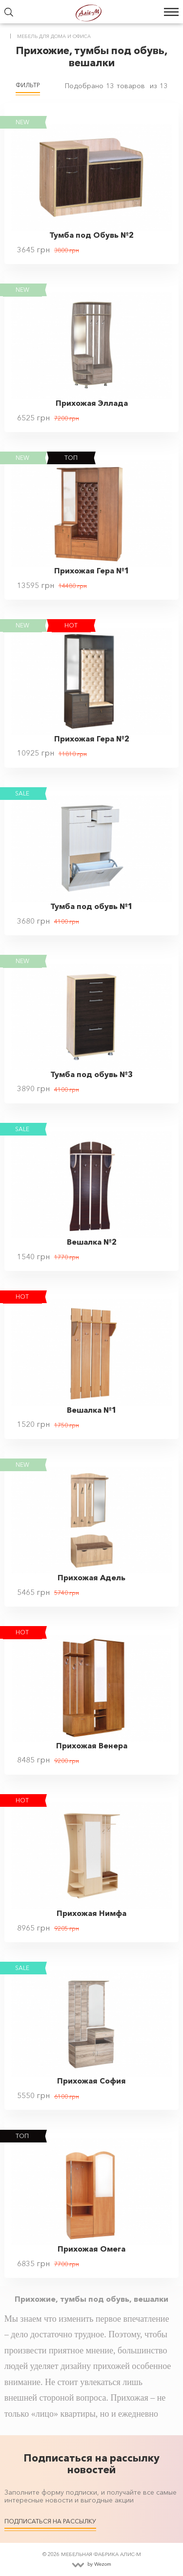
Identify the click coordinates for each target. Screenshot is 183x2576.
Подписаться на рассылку (50, 2521)
